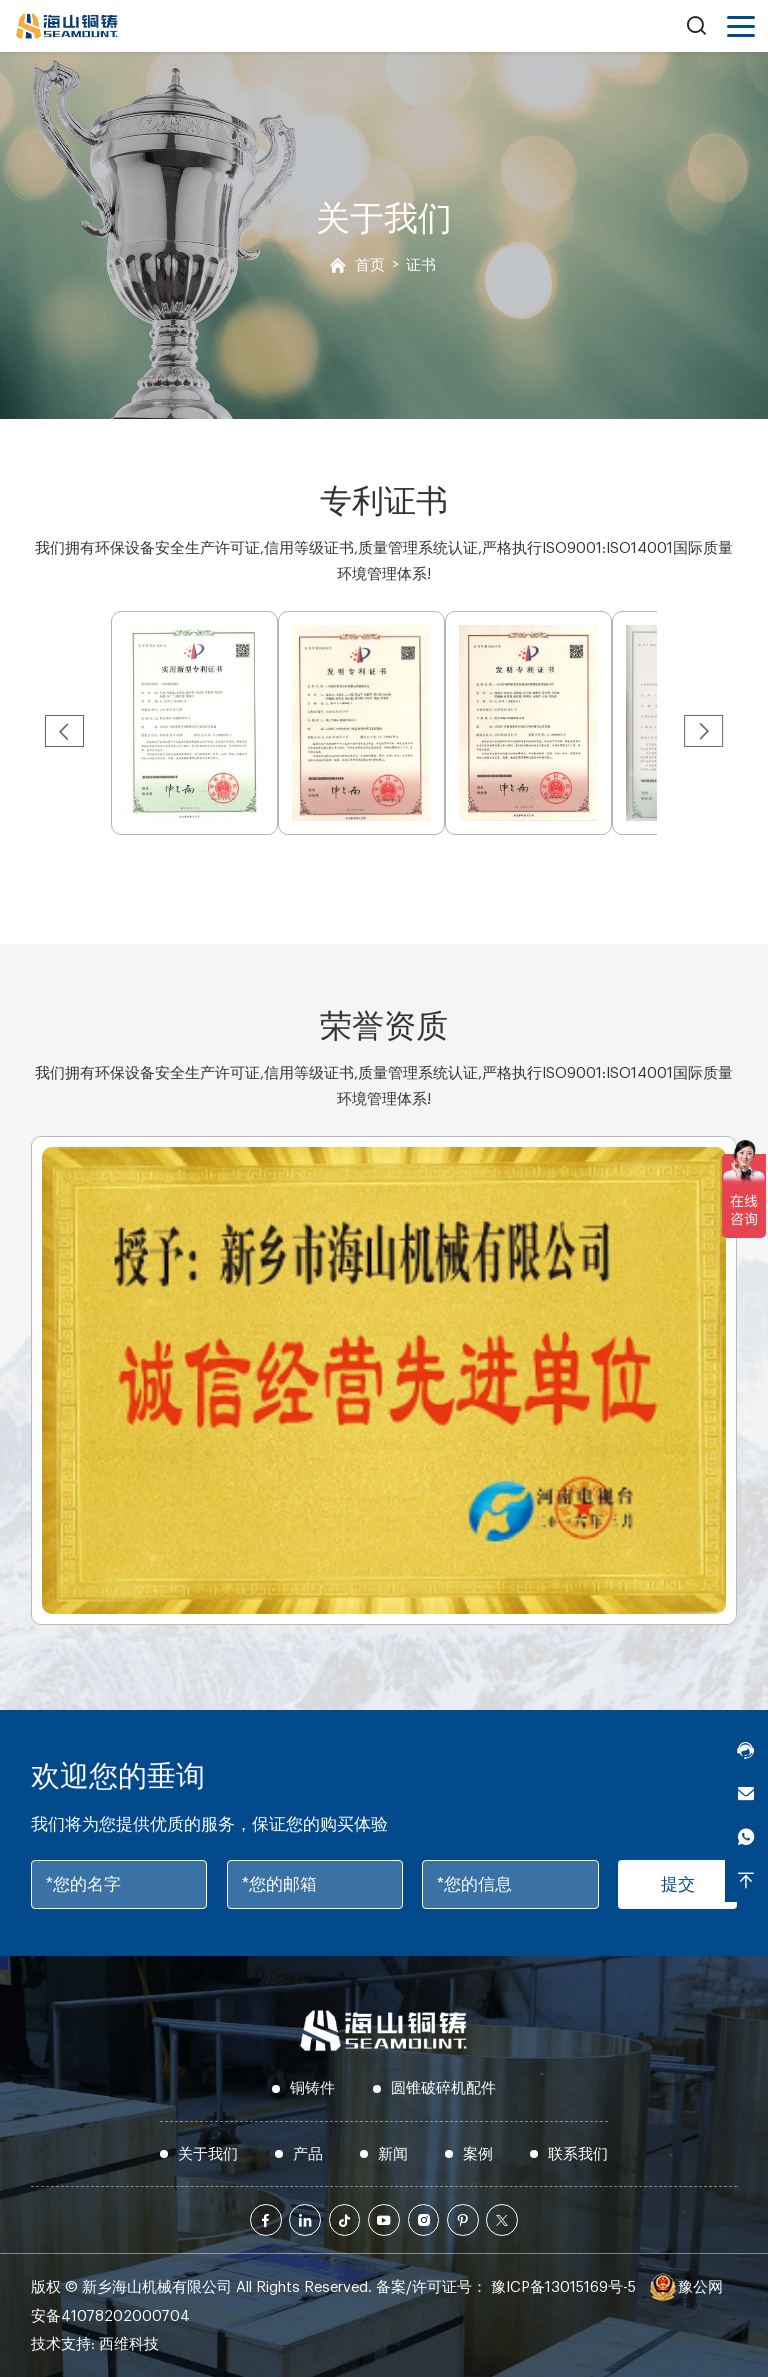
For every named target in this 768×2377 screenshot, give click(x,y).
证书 (421, 265)
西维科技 (129, 2344)
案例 (478, 2154)
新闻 (393, 2154)
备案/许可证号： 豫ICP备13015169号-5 (506, 2287)
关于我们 (208, 2154)
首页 (370, 265)
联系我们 (578, 2154)
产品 (308, 2154)
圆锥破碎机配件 (443, 2088)
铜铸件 (312, 2088)
